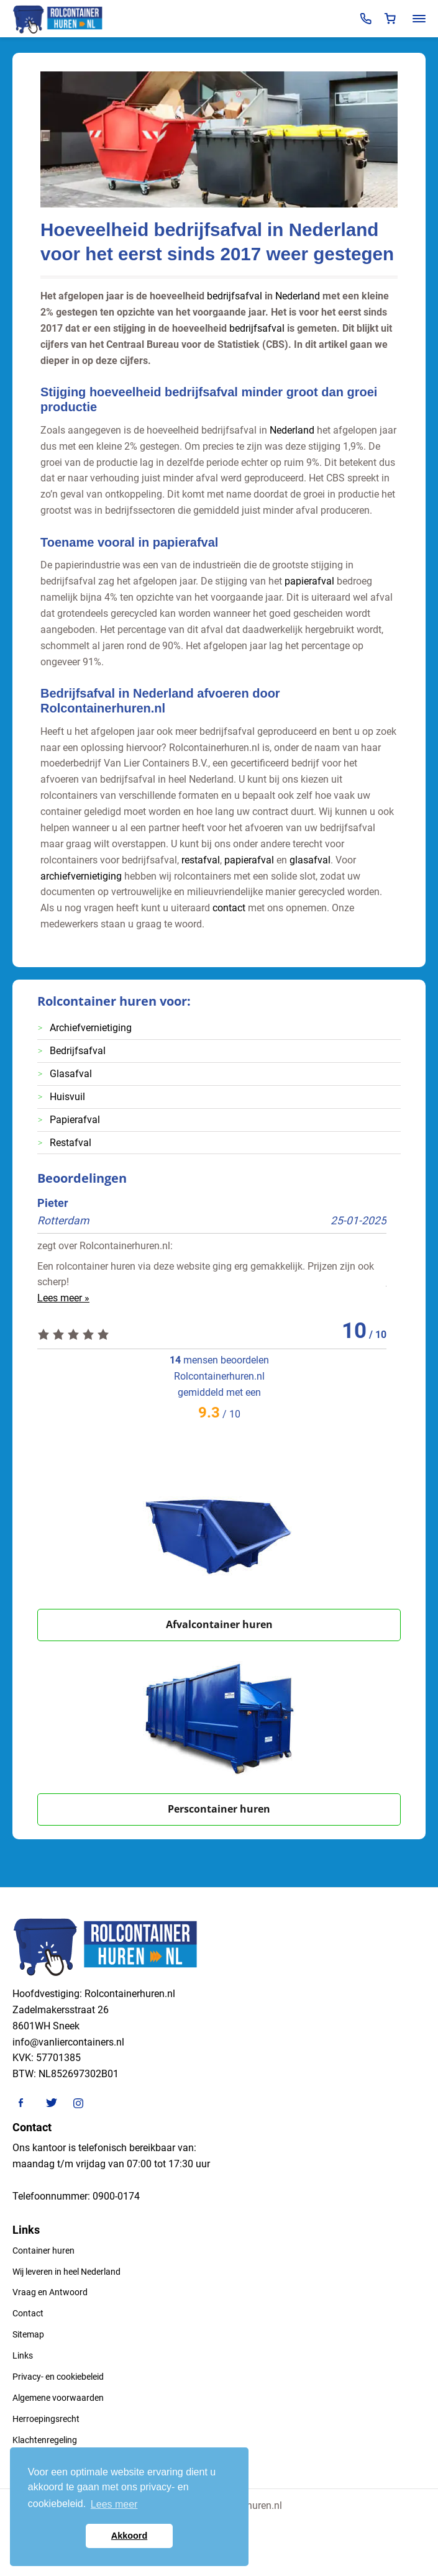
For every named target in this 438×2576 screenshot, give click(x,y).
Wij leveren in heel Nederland (66, 2272)
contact (228, 908)
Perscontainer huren (219, 1809)
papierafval (309, 581)
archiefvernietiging (81, 876)
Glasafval (71, 1074)
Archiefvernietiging (91, 1028)
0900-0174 (116, 2196)
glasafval (310, 860)
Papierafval (75, 1120)
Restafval (70, 1143)
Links (22, 2355)
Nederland (297, 296)
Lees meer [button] (114, 2504)
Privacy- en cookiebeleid (58, 2377)
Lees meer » (63, 1298)
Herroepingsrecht (46, 2419)
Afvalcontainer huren (219, 1624)
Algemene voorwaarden (58, 2398)
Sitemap (28, 2334)
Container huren (43, 2250)
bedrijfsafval (234, 296)
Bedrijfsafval (78, 1051)
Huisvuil (67, 1097)
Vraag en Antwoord (50, 2292)
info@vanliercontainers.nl (68, 2042)
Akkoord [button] (129, 2536)
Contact (27, 2313)
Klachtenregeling (44, 2440)
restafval (200, 860)
